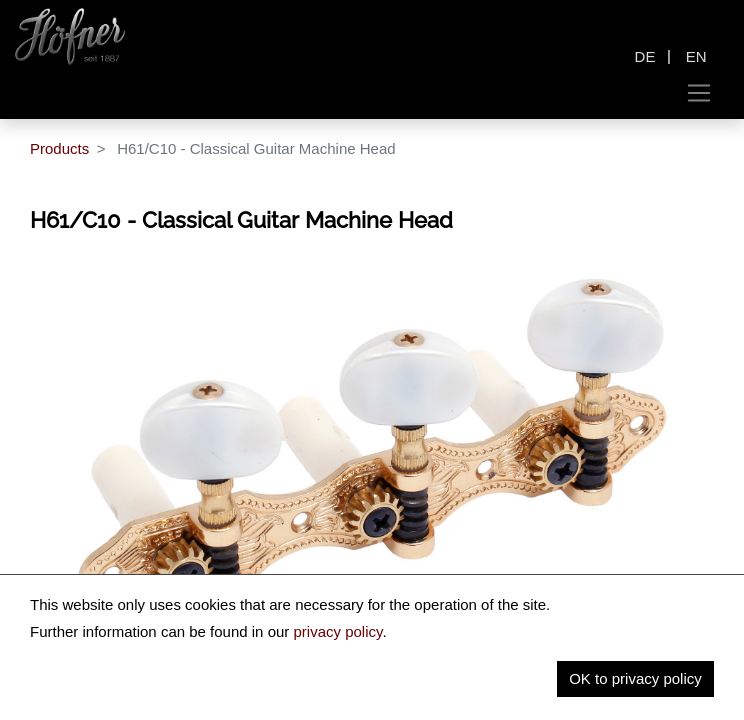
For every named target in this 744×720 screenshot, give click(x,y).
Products (59, 148)
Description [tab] (92, 659)
